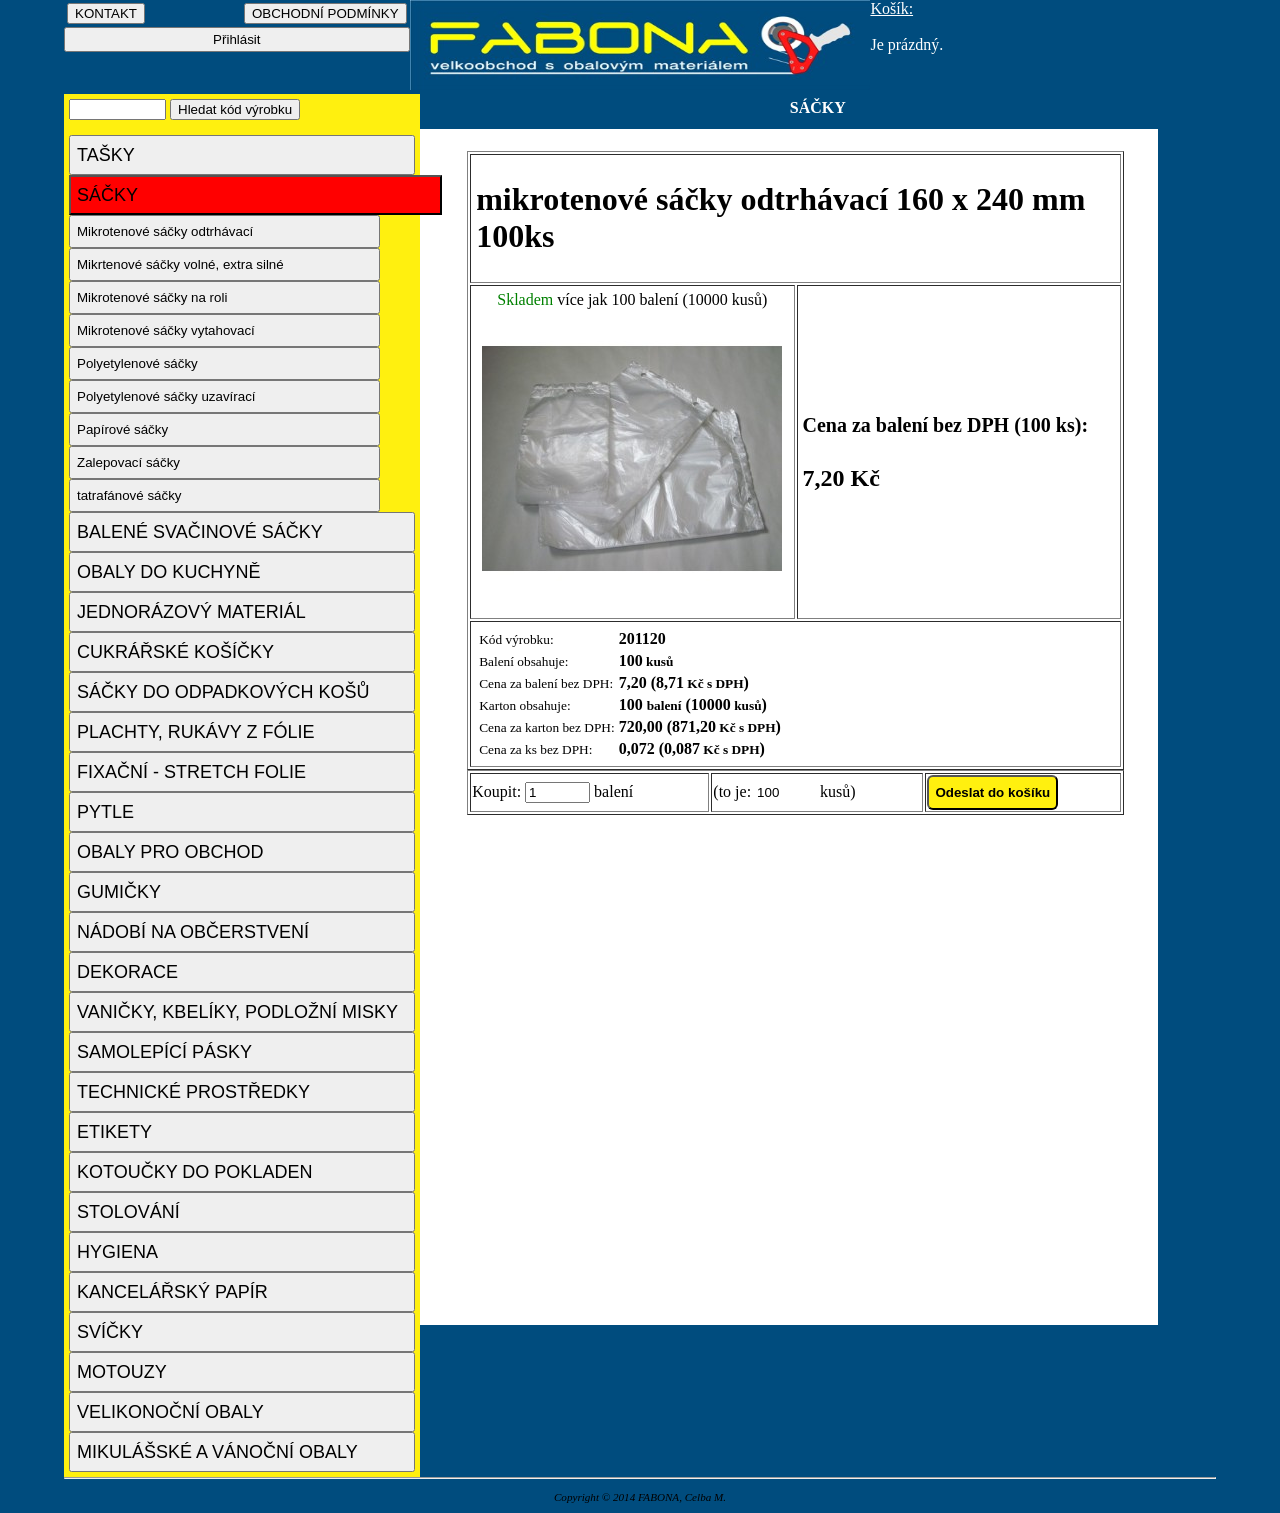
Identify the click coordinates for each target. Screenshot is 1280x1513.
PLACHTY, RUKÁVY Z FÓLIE (195, 732)
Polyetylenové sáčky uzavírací (166, 396)
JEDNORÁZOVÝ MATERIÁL (191, 612)
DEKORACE (127, 972)
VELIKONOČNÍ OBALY (170, 1412)
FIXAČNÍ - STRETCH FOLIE (191, 772)
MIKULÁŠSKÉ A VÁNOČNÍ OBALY (217, 1452)
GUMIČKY (119, 892)
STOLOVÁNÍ (128, 1212)
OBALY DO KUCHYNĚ (168, 572)
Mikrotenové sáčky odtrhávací (165, 231)
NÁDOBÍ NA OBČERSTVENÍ (193, 932)
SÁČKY (107, 195)
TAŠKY (106, 155)
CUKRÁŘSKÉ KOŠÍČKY (175, 652)
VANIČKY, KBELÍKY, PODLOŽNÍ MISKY (237, 1012)
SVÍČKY (110, 1332)
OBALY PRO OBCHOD (170, 852)
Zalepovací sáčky (128, 462)
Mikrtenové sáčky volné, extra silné (180, 264)
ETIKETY (114, 1132)
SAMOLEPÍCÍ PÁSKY (164, 1052)
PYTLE (105, 812)
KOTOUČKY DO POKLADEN (194, 1172)
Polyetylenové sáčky (137, 363)
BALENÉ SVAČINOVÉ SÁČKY (200, 532)
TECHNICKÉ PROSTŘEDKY (193, 1092)
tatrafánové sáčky (129, 495)
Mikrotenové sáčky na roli (152, 297)
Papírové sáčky (122, 429)
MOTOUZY (122, 1372)
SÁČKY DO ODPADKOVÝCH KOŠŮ (223, 692)
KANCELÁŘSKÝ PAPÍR (172, 1292)
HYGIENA (117, 1252)
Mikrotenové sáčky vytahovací (166, 330)
